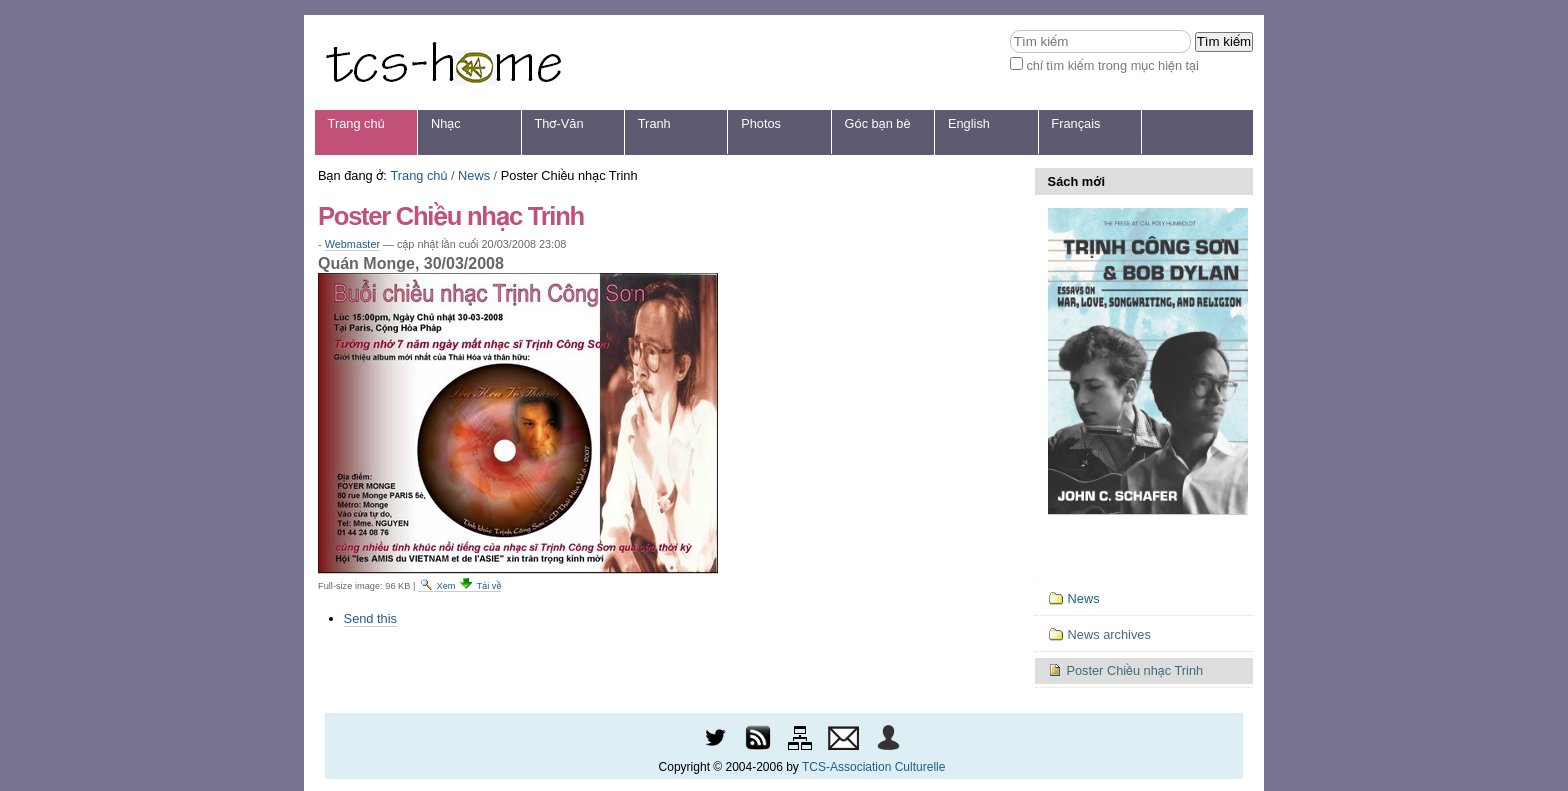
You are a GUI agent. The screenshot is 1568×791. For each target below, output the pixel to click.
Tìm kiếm (1009, 29)
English (969, 123)
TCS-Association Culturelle (873, 767)
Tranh (654, 123)
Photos (761, 123)
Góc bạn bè (878, 123)
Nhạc (446, 123)
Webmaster (352, 244)
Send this (370, 618)
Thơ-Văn (558, 123)
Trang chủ (356, 123)
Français (1075, 123)
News (474, 175)
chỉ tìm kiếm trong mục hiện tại (1112, 65)
